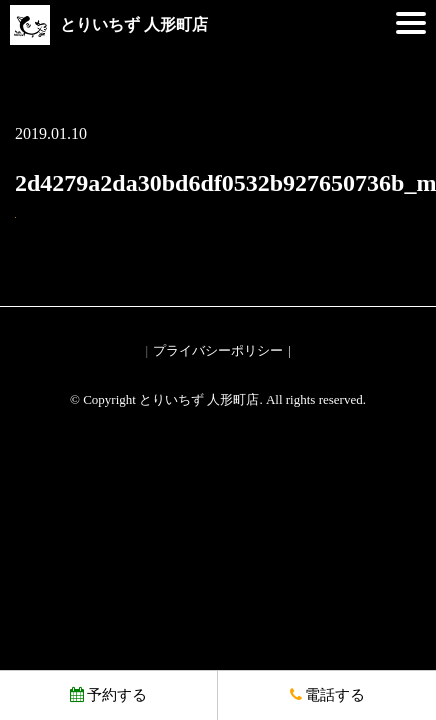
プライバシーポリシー (218, 350)
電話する (327, 695)
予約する (108, 695)
